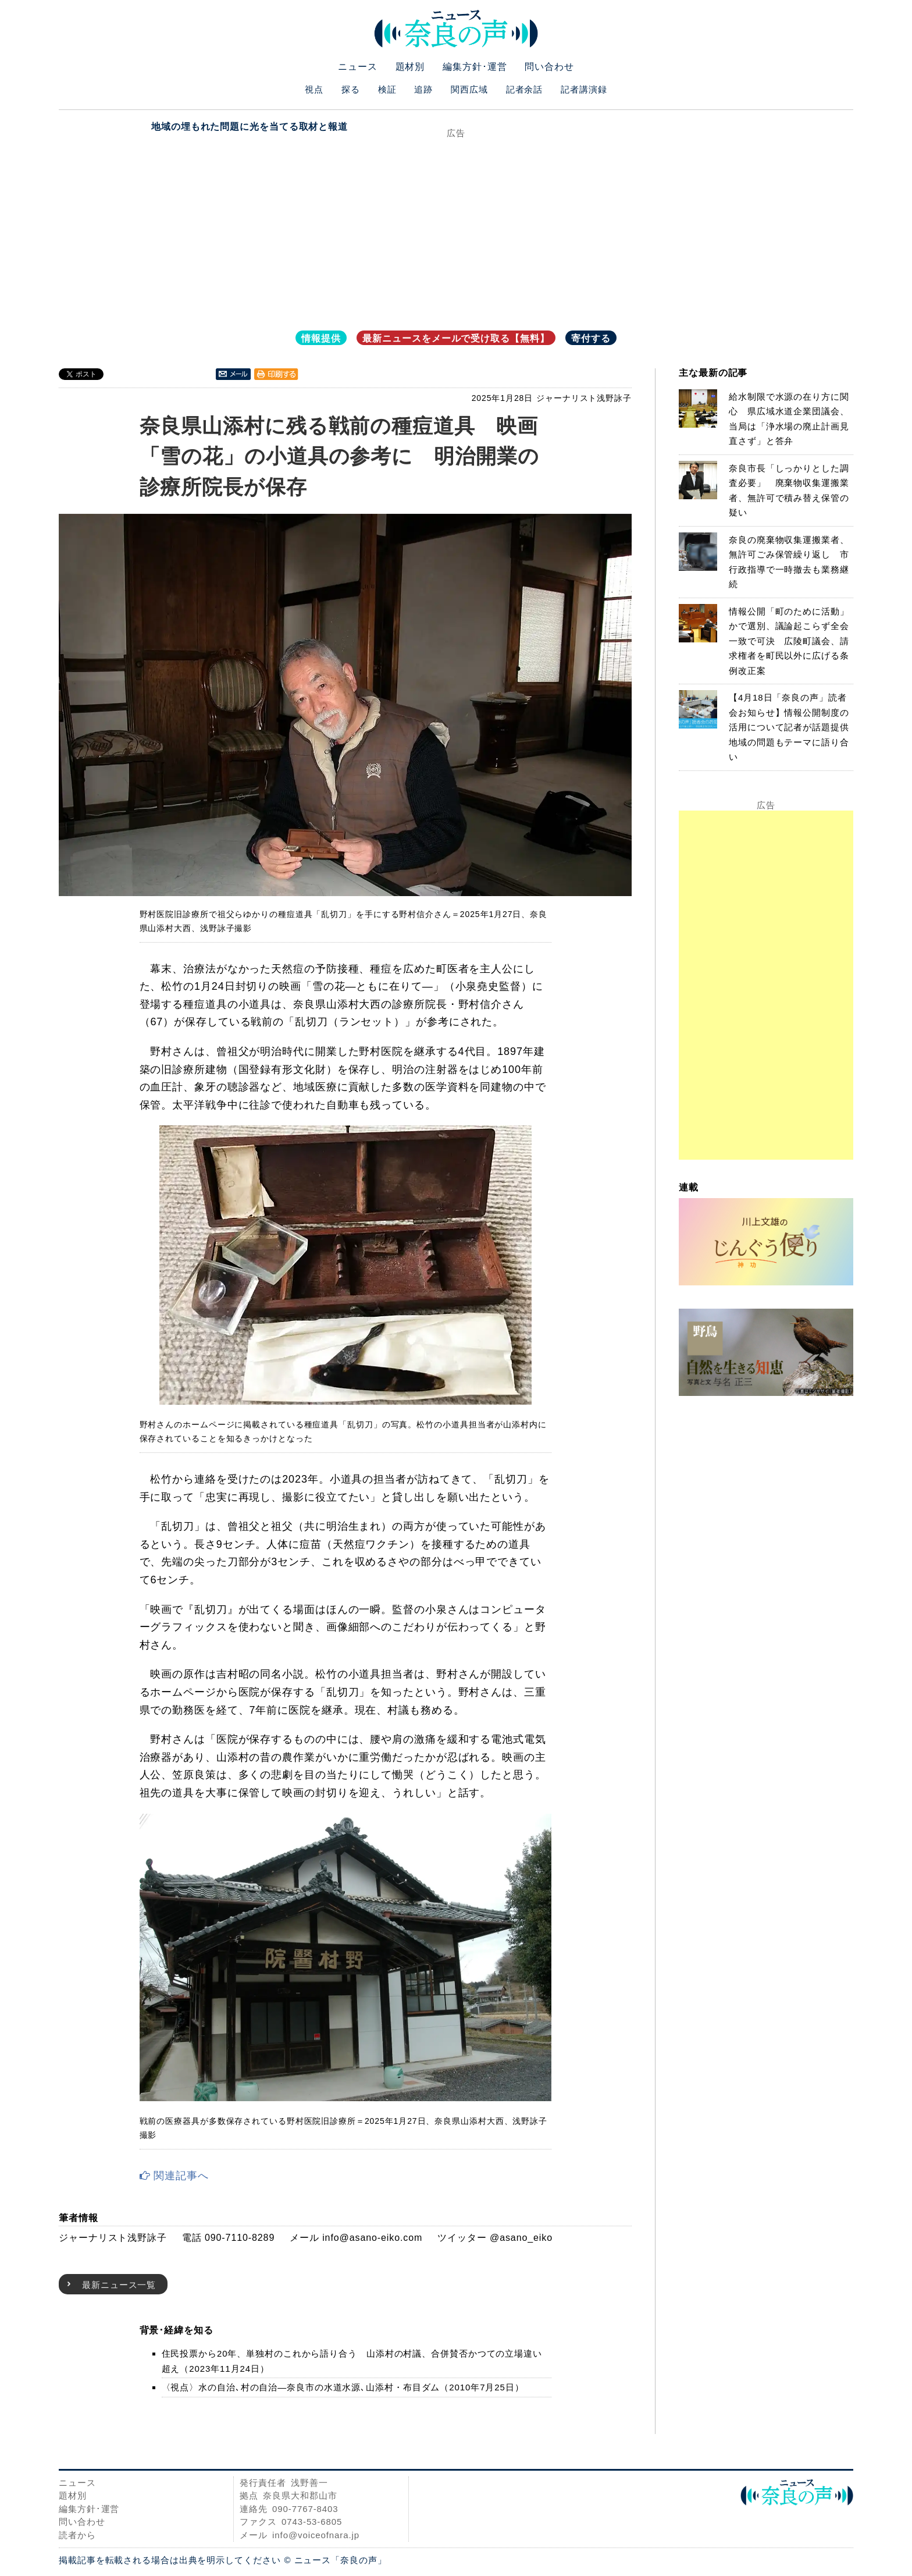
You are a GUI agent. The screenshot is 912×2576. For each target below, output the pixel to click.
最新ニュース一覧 (119, 2285)
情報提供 (321, 338)
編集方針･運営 (475, 67)
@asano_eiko (521, 2238)
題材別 (410, 67)
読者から (77, 2535)
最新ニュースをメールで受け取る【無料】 (455, 338)
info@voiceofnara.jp (315, 2535)
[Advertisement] (456, 225)
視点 (314, 89)
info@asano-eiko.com (372, 2238)
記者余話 (524, 89)
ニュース (357, 67)
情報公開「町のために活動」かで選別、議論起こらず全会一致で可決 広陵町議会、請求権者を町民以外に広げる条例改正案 (789, 641)
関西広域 (469, 89)
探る (350, 89)
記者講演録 (584, 89)
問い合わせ (549, 67)
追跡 (423, 89)
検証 (387, 89)
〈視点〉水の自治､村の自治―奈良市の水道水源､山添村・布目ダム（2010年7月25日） (343, 2387)
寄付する (591, 338)
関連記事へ (174, 2175)
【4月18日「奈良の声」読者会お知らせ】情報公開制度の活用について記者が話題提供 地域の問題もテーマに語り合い (793, 727)
